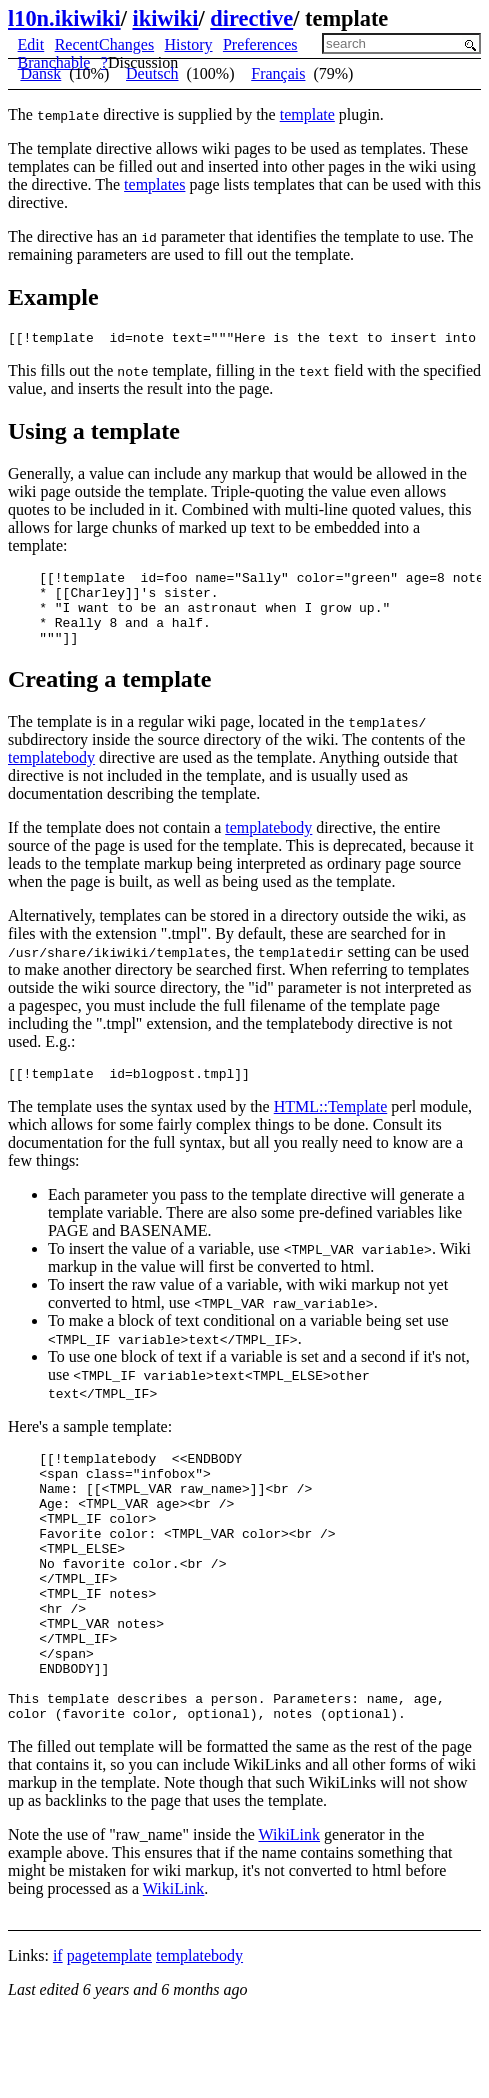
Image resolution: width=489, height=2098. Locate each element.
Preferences (260, 44)
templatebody (51, 775)
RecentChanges (105, 44)
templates (154, 184)
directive (251, 18)
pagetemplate (109, 2030)
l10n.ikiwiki (64, 18)
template (307, 114)
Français (278, 73)
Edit (31, 44)
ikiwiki (165, 18)
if (58, 2030)
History (189, 44)
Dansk (40, 73)
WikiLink (289, 1909)
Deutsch (152, 73)
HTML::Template (331, 1127)
